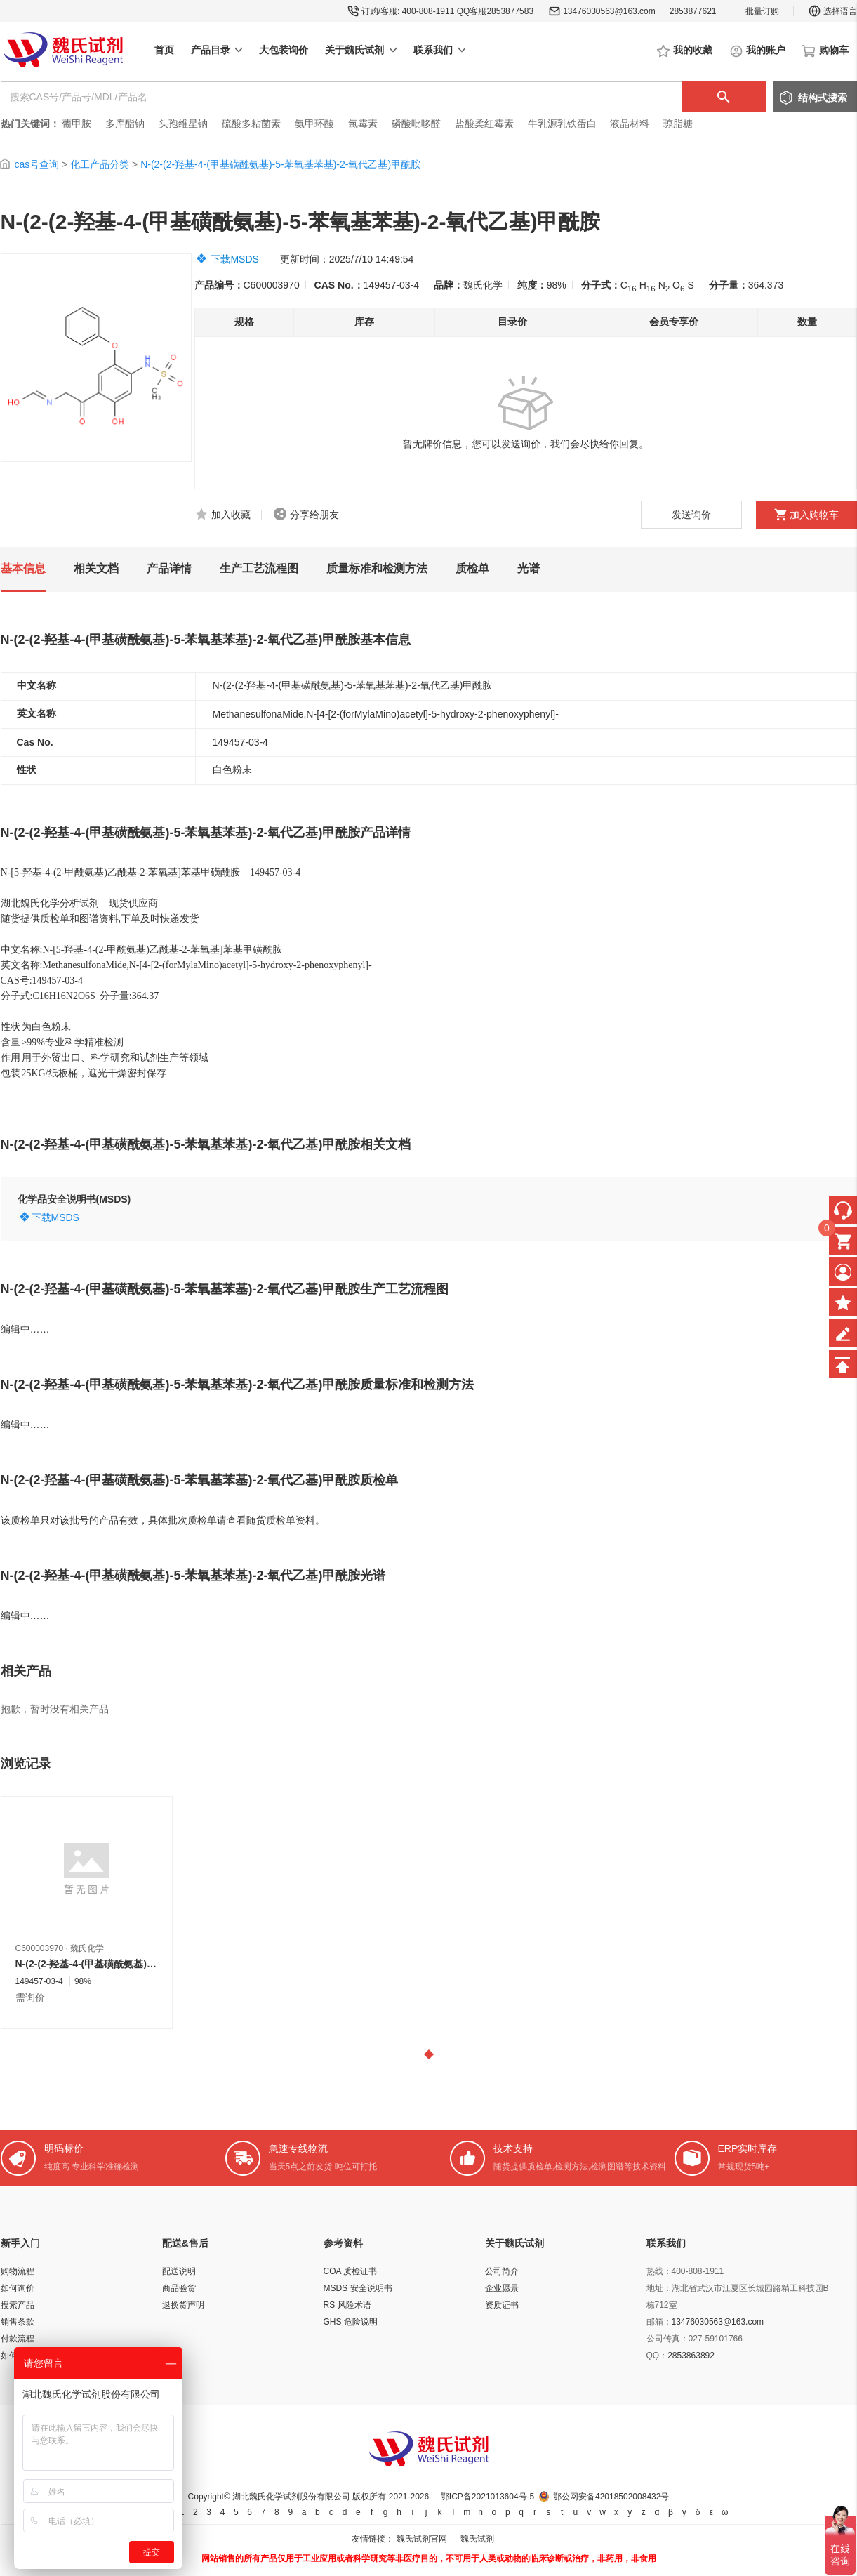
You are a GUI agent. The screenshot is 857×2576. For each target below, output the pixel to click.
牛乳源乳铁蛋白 (563, 123)
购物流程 (17, 2271)
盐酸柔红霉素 (484, 123)
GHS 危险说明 (351, 2322)
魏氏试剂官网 (422, 2539)
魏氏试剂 (477, 2539)
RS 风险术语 (347, 2305)
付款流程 (17, 2339)
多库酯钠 (126, 123)
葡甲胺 (76, 123)
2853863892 (691, 2355)
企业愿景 (502, 2288)
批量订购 (762, 11)
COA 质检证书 (351, 2271)
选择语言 (832, 11)
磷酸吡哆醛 (416, 123)
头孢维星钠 (183, 123)
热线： (659, 2271)
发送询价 (691, 514)
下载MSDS (234, 259)
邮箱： (659, 2322)
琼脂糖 (678, 123)
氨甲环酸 (314, 123)
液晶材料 (629, 123)
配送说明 (179, 2271)
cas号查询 (36, 164)
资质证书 (502, 2305)
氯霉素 (363, 123)
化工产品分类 (99, 164)
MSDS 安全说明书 (358, 2288)
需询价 (30, 1997)
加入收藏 (231, 514)
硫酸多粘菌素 (251, 123)
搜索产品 (17, 2305)
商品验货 (179, 2288)
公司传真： (667, 2339)
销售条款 (17, 2322)
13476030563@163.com (609, 11)
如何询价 (17, 2288)
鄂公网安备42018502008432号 (611, 2497)
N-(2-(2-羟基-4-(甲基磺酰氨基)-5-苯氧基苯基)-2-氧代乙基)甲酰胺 (280, 164)
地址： (659, 2288)
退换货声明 (183, 2305)
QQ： (657, 2355)
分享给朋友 (314, 514)
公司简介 (502, 2271)
